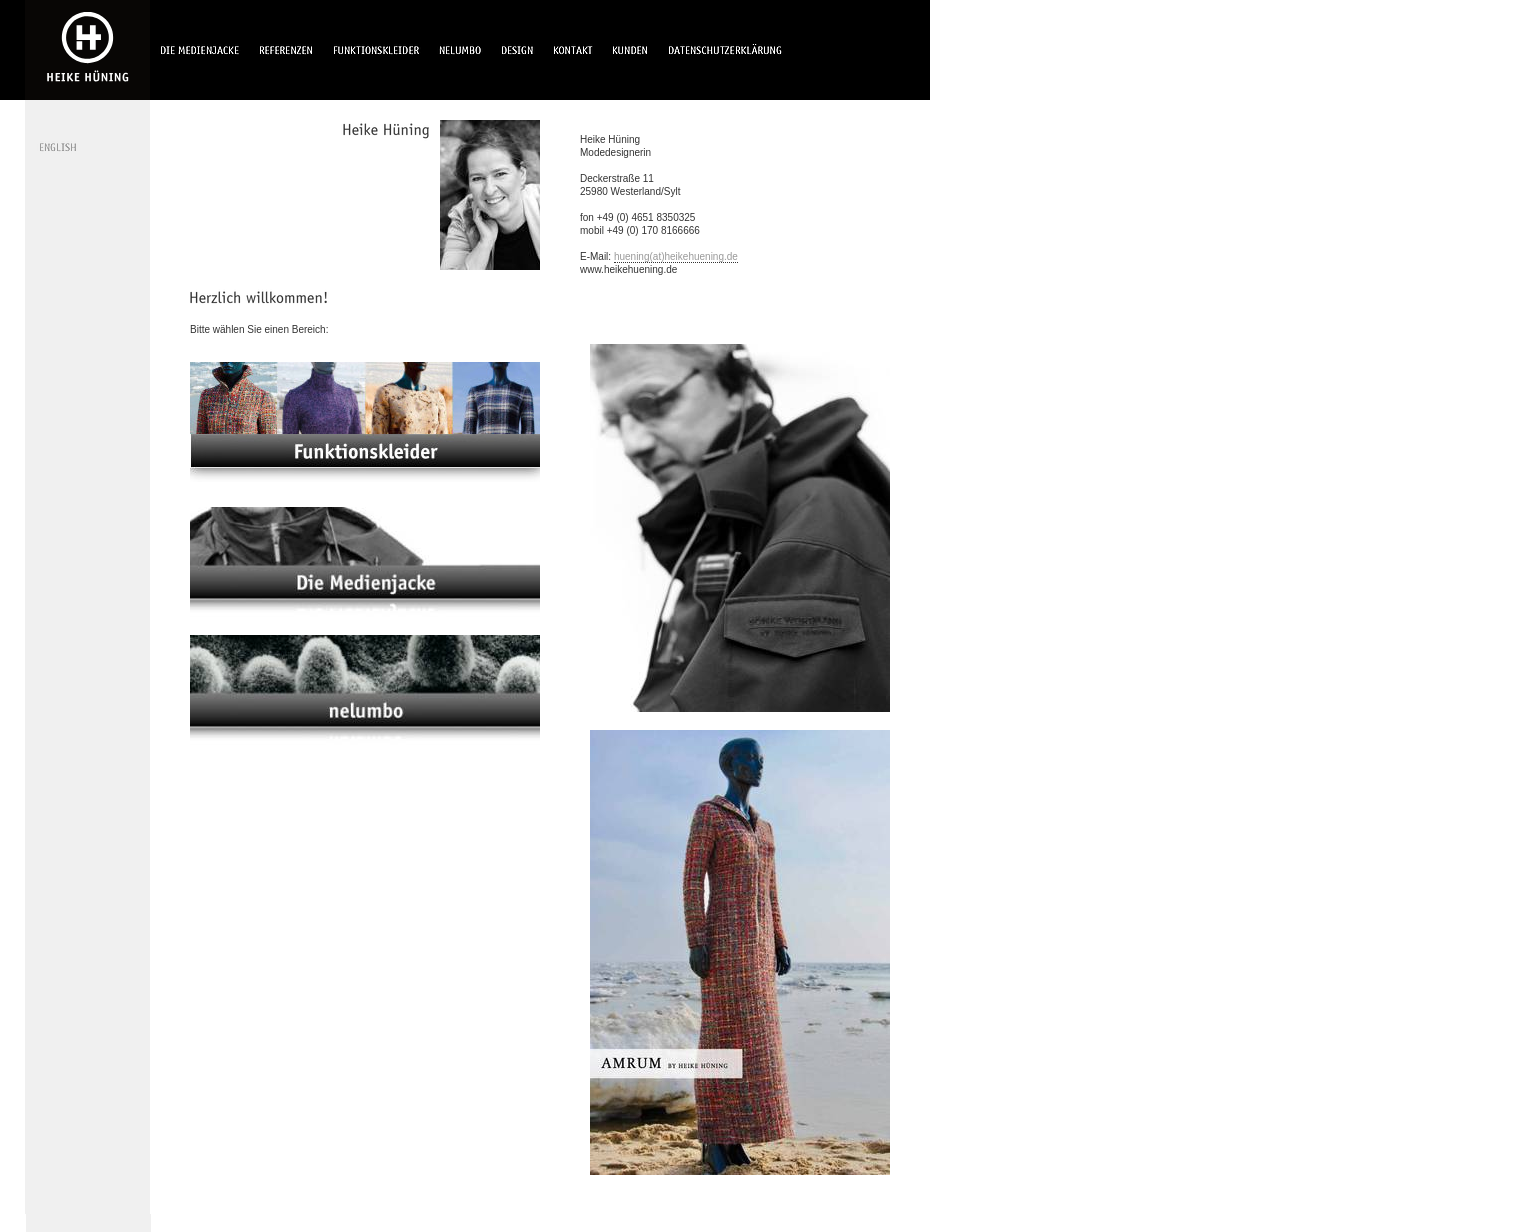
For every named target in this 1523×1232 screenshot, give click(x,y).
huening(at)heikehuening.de (676, 256)
